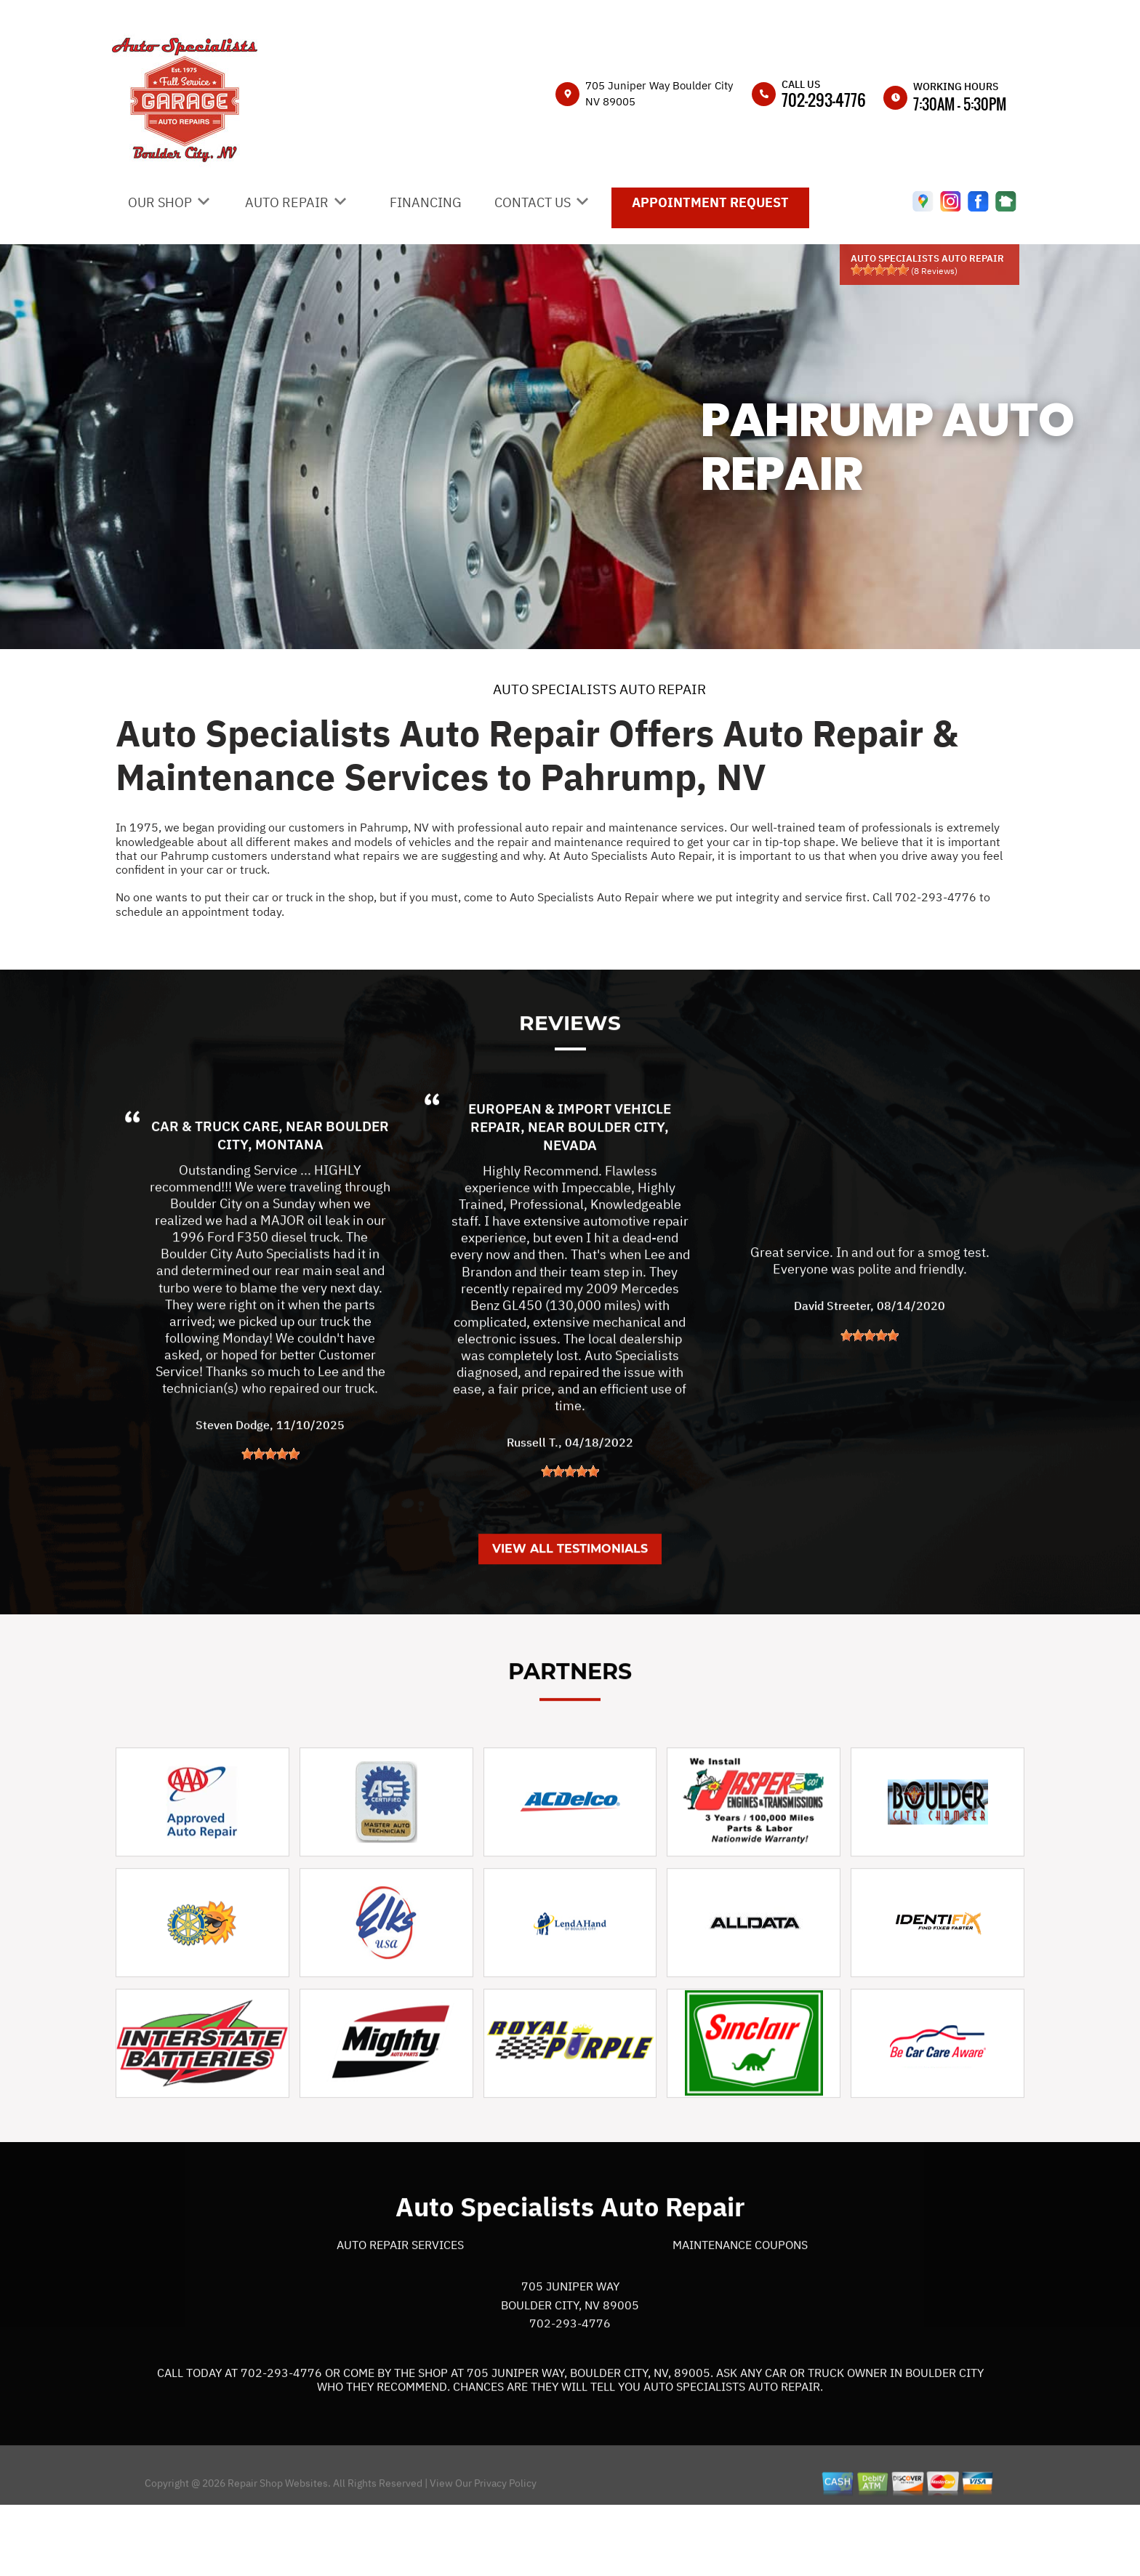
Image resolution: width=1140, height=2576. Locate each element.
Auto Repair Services (400, 2313)
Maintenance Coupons (740, 2313)
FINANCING (426, 202)
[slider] (880, 269)
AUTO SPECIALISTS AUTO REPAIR (599, 689)
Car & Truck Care (214, 1195)
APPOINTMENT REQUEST (710, 202)
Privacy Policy (505, 2552)
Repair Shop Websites (276, 2552)
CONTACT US (532, 202)
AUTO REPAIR (287, 202)
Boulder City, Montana (303, 1204)
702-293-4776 (824, 99)
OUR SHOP (160, 202)
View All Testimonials (570, 1618)
